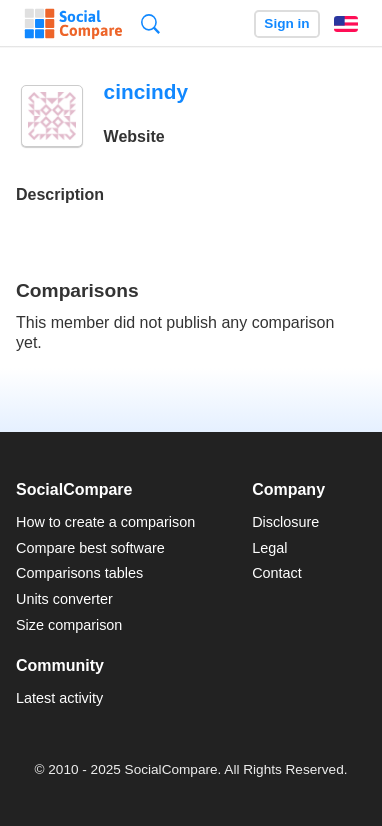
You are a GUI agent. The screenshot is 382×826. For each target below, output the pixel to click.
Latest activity (59, 698)
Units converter (64, 599)
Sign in (286, 23)
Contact (277, 573)
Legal (269, 548)
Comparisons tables (79, 573)
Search (150, 23)
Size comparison (69, 625)
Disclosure (285, 522)
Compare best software (90, 548)
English (346, 24)
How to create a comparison (105, 522)
